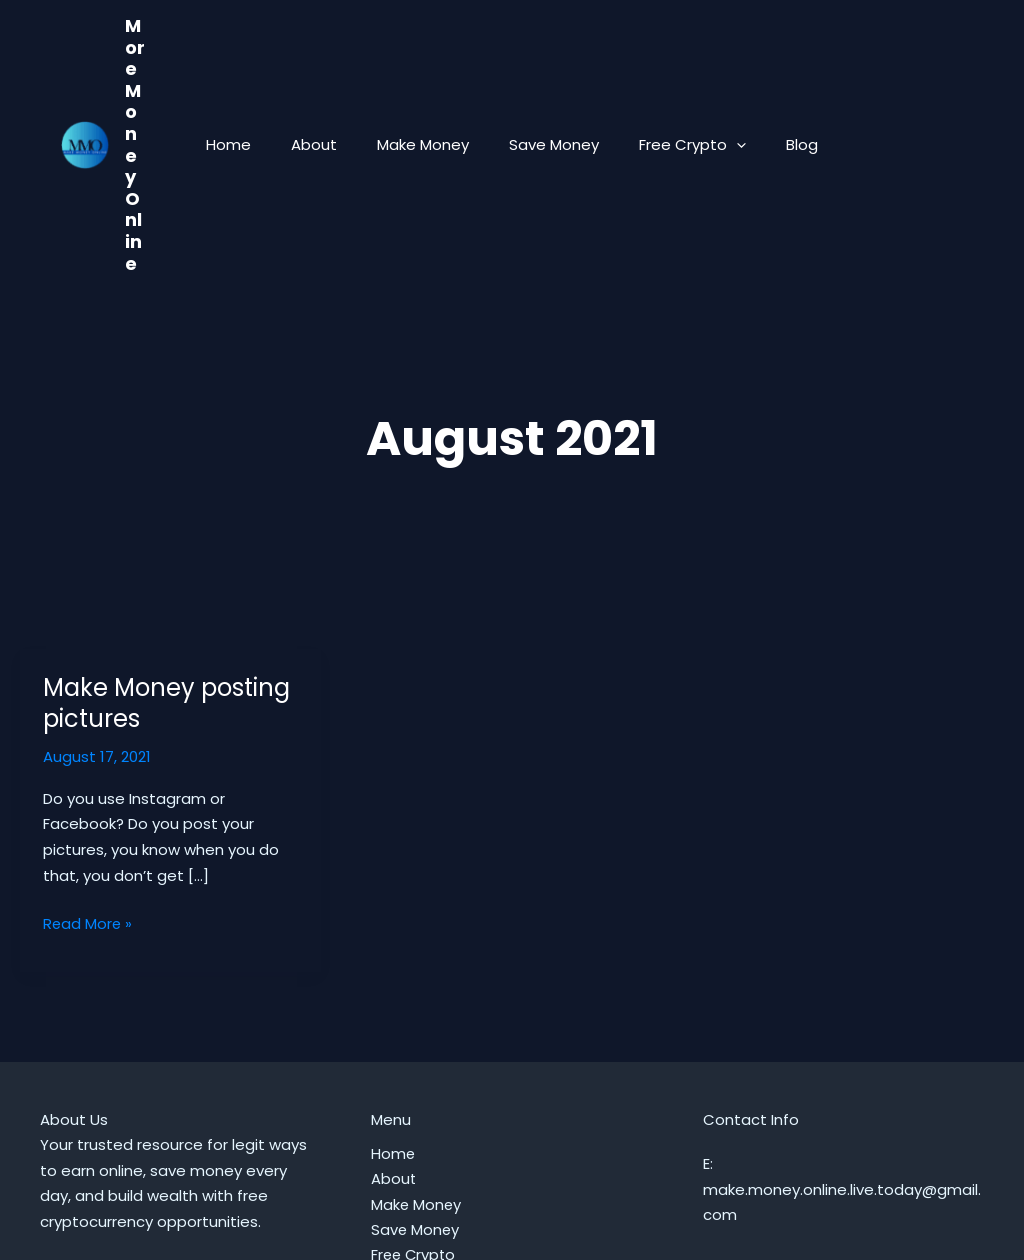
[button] (721, 69)
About (329, 68)
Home (253, 68)
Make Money (428, 68)
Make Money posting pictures (166, 551)
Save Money (549, 68)
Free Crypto (677, 69)
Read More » (88, 771)
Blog (777, 68)
